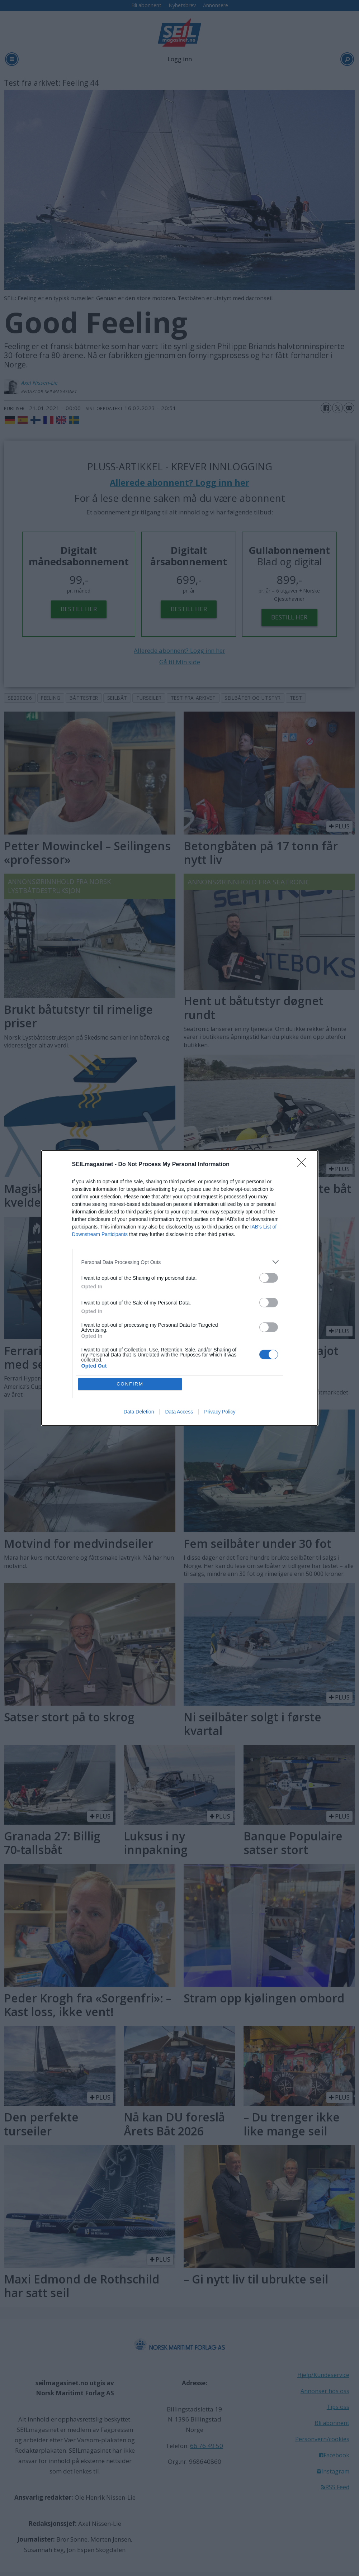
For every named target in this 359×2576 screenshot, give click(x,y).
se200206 (20, 697)
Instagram (335, 2471)
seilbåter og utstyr (252, 697)
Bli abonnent (146, 5)
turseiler (149, 697)
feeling (51, 697)
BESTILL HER (79, 609)
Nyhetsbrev (182, 5)
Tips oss (338, 2407)
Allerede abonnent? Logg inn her (179, 482)
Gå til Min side (179, 662)
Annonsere (215, 5)
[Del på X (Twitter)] (337, 408)
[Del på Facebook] (326, 408)
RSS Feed (337, 2487)
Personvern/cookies (322, 2439)
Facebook (336, 2455)
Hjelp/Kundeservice (323, 2375)
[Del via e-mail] (349, 408)
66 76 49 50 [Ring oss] (206, 2446)
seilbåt (117, 697)
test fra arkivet (193, 697)
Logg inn (179, 59)
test (296, 697)
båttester (84, 697)
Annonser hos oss (325, 2391)
